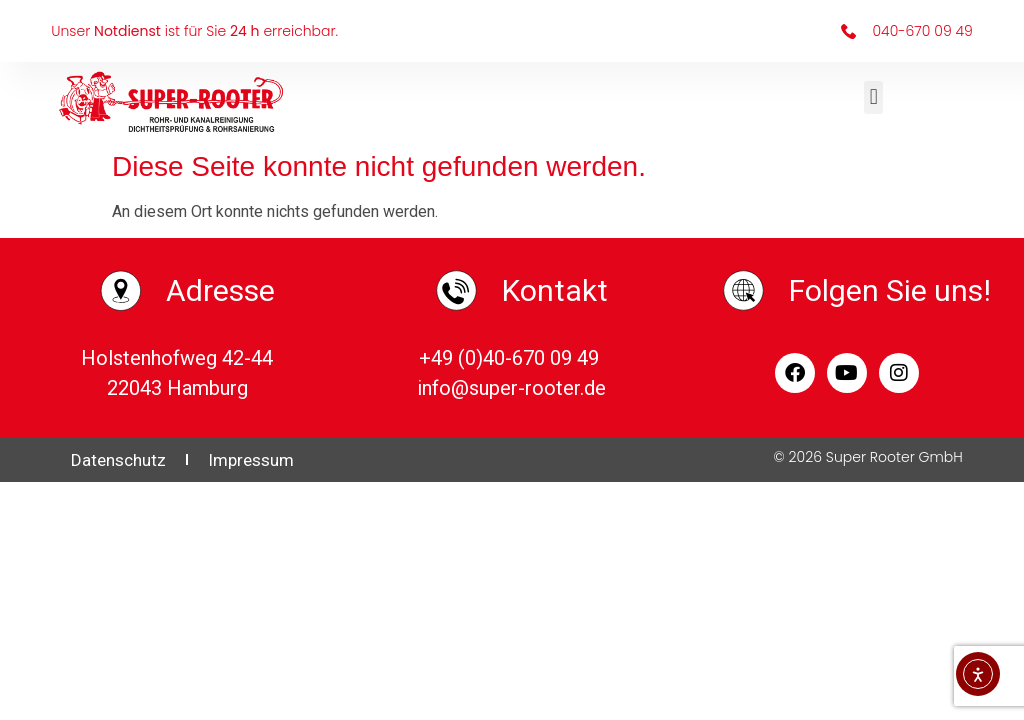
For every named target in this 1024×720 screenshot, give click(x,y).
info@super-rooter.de (511, 388)
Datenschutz (118, 460)
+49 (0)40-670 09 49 (511, 358)
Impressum (251, 460)
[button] (873, 97)
